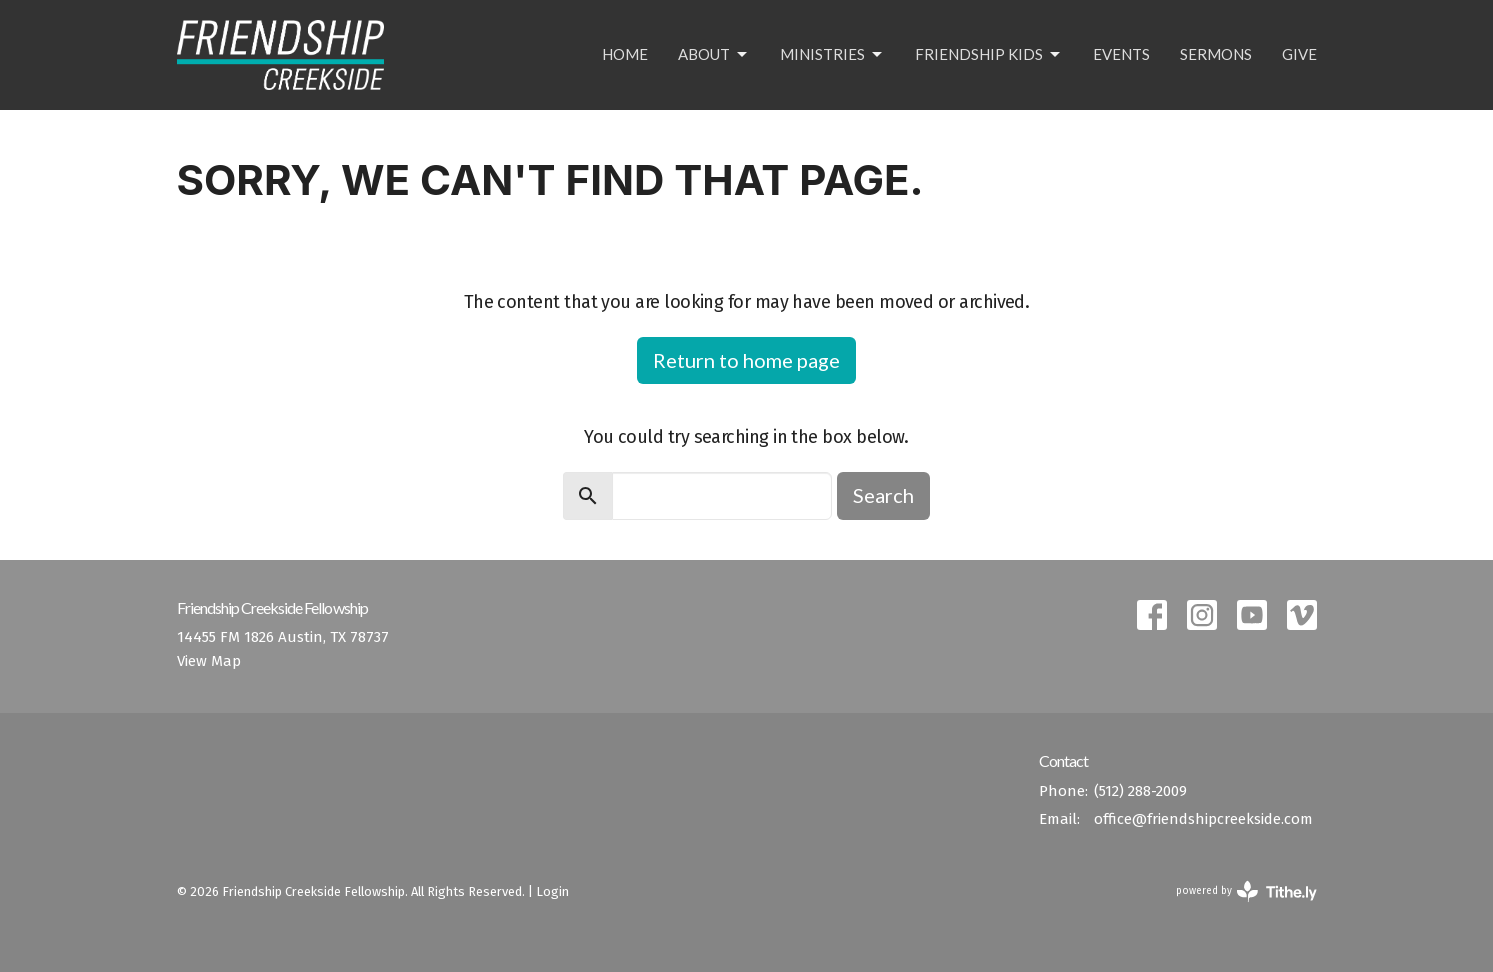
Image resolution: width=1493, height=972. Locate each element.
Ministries (832, 55)
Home (625, 54)
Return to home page (746, 360)
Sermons (1216, 54)
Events (1121, 54)
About (714, 55)
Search (883, 495)
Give (1299, 54)
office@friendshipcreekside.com (1203, 819)
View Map (209, 661)
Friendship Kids (989, 55)
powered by (1246, 891)
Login (552, 891)
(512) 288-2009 (1140, 791)
